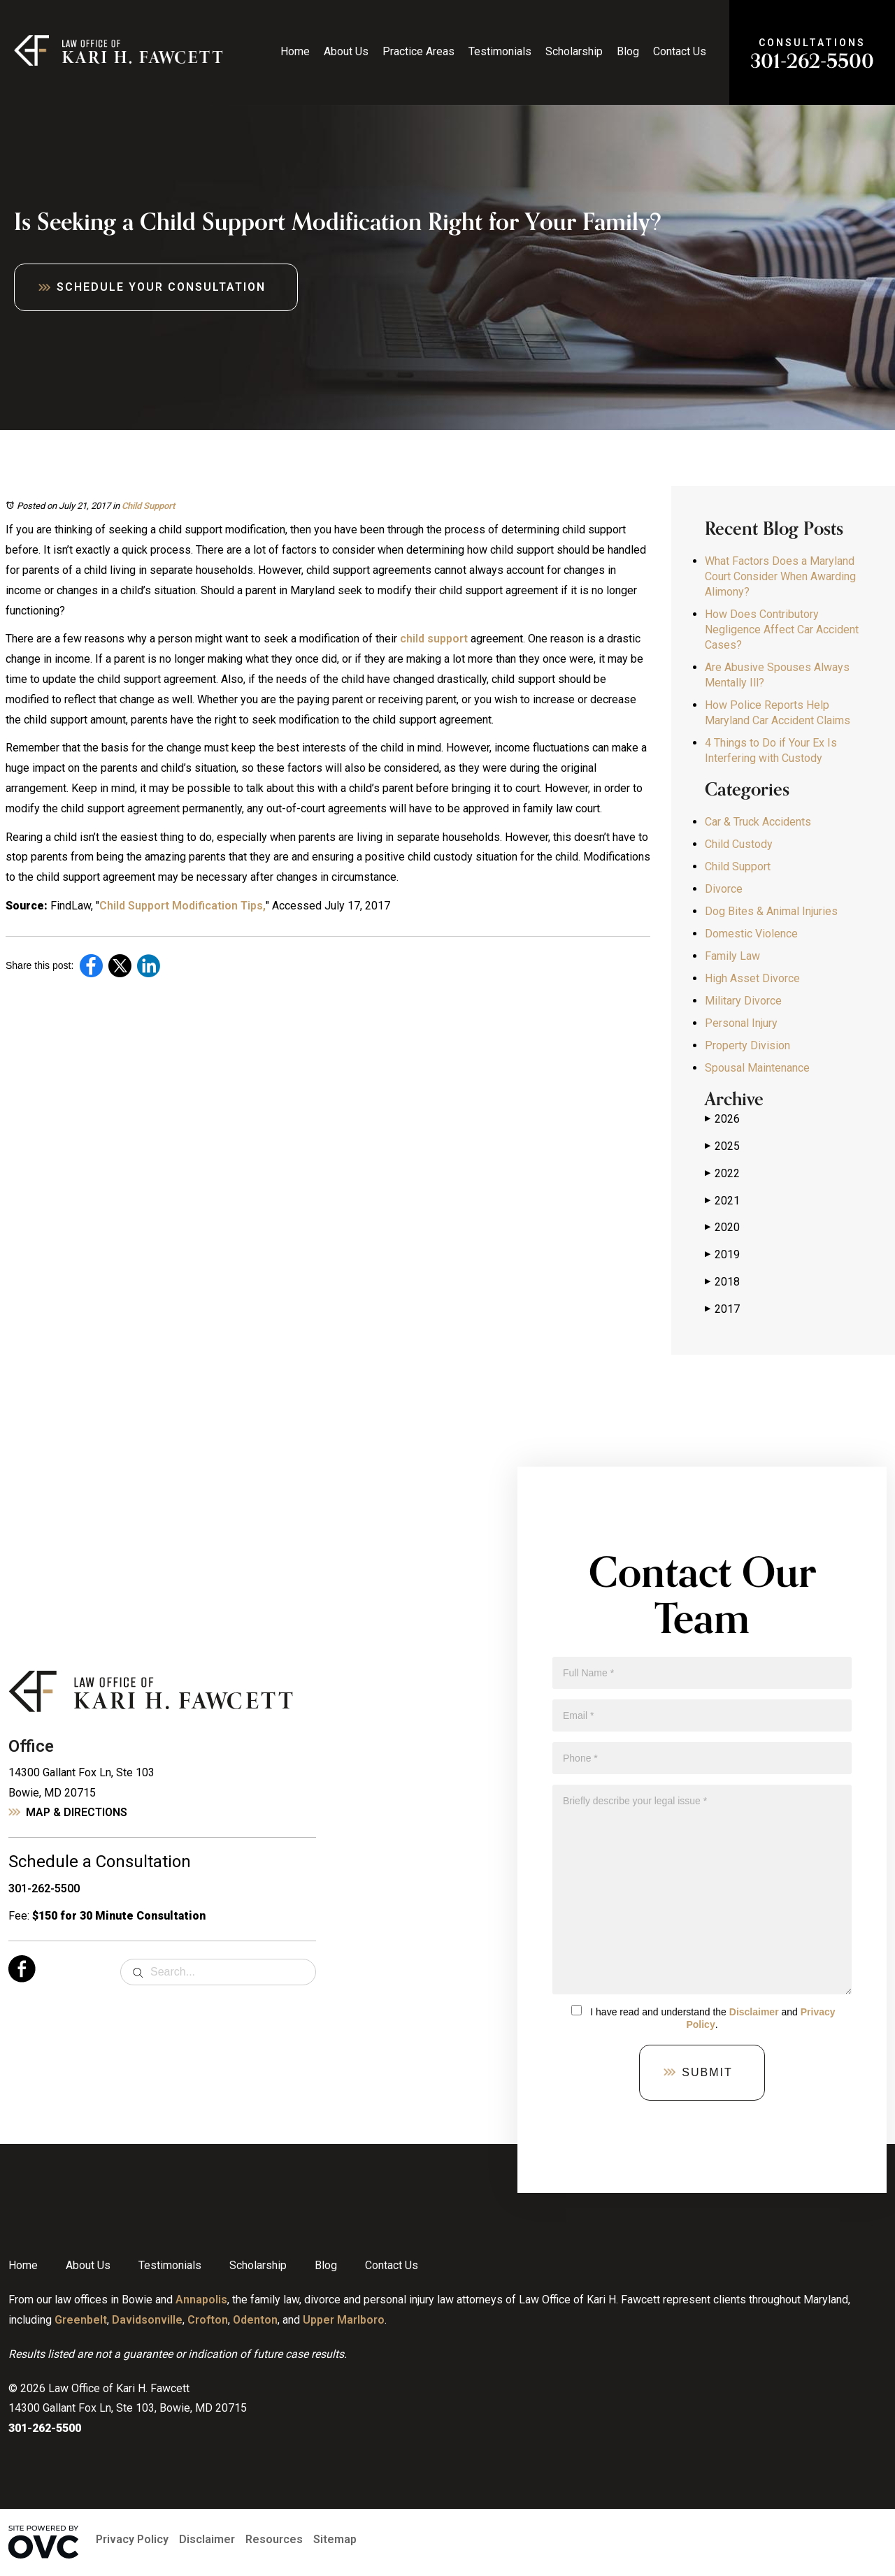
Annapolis (201, 2299)
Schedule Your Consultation (161, 287)
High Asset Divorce (752, 978)
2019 (722, 1255)
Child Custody (739, 844)
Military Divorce (743, 1000)
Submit (707, 2072)
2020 (722, 1227)
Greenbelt (81, 2319)
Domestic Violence (751, 933)
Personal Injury (741, 1023)
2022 (722, 1173)
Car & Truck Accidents (758, 821)
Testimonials (499, 51)
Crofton (207, 2319)
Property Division (747, 1045)
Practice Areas (418, 51)
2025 (722, 1146)
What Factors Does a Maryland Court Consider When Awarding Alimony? (780, 576)
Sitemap (335, 2539)
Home (295, 51)
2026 (722, 1119)
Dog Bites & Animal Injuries (771, 911)
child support (434, 638)
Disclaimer (754, 2011)
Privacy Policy (132, 2539)
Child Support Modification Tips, (182, 905)
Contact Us (679, 51)
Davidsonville (147, 2319)
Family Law (732, 956)
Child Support (148, 506)
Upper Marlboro (344, 2319)
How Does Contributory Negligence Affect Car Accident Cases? (782, 629)
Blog (628, 51)
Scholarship (574, 51)
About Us (346, 51)
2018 (722, 1282)
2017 (722, 1309)
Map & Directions (76, 1812)
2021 (722, 1201)
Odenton (255, 2319)
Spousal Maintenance (757, 1067)
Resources (274, 2539)
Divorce (724, 888)
